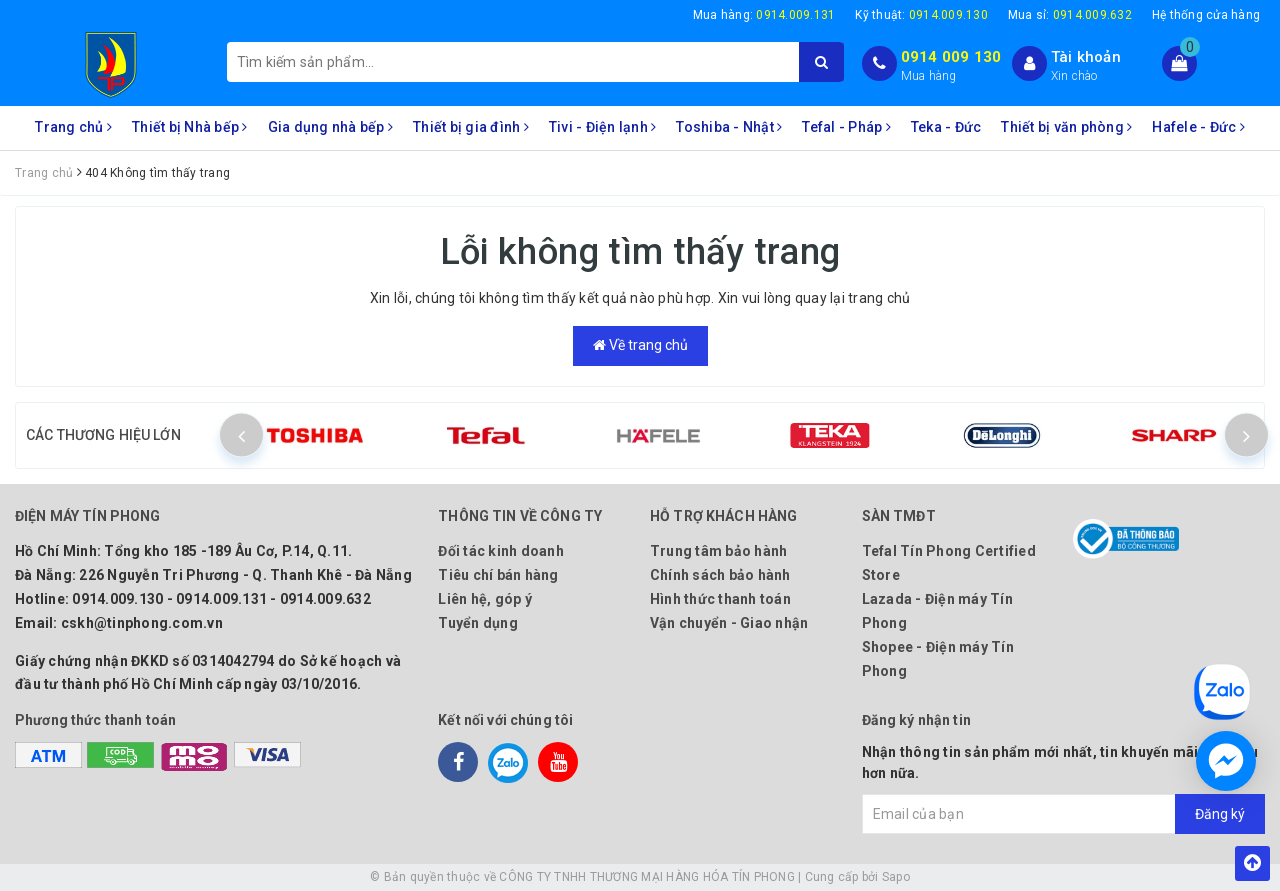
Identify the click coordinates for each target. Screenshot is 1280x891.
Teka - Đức (946, 127)
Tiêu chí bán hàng (498, 575)
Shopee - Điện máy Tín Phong (938, 659)
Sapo (896, 877)
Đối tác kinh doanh (501, 551)
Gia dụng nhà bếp (331, 127)
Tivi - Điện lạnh (603, 127)
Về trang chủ (640, 345)
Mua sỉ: (1070, 15)
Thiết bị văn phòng (1066, 127)
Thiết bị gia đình (471, 127)
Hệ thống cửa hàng (1206, 15)
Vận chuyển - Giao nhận (729, 623)
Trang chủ (73, 127)
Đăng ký (1220, 814)
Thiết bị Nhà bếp (190, 127)
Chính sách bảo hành (720, 575)
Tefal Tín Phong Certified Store (949, 563)
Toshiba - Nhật (729, 127)
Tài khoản (1086, 57)
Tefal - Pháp (846, 127)
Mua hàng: (764, 15)
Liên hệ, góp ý (485, 599)
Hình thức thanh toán (720, 599)
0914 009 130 (951, 57)
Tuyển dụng (478, 623)
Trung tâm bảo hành (719, 551)
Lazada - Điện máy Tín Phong (937, 611)
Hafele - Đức (1198, 127)
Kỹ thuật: (921, 15)
